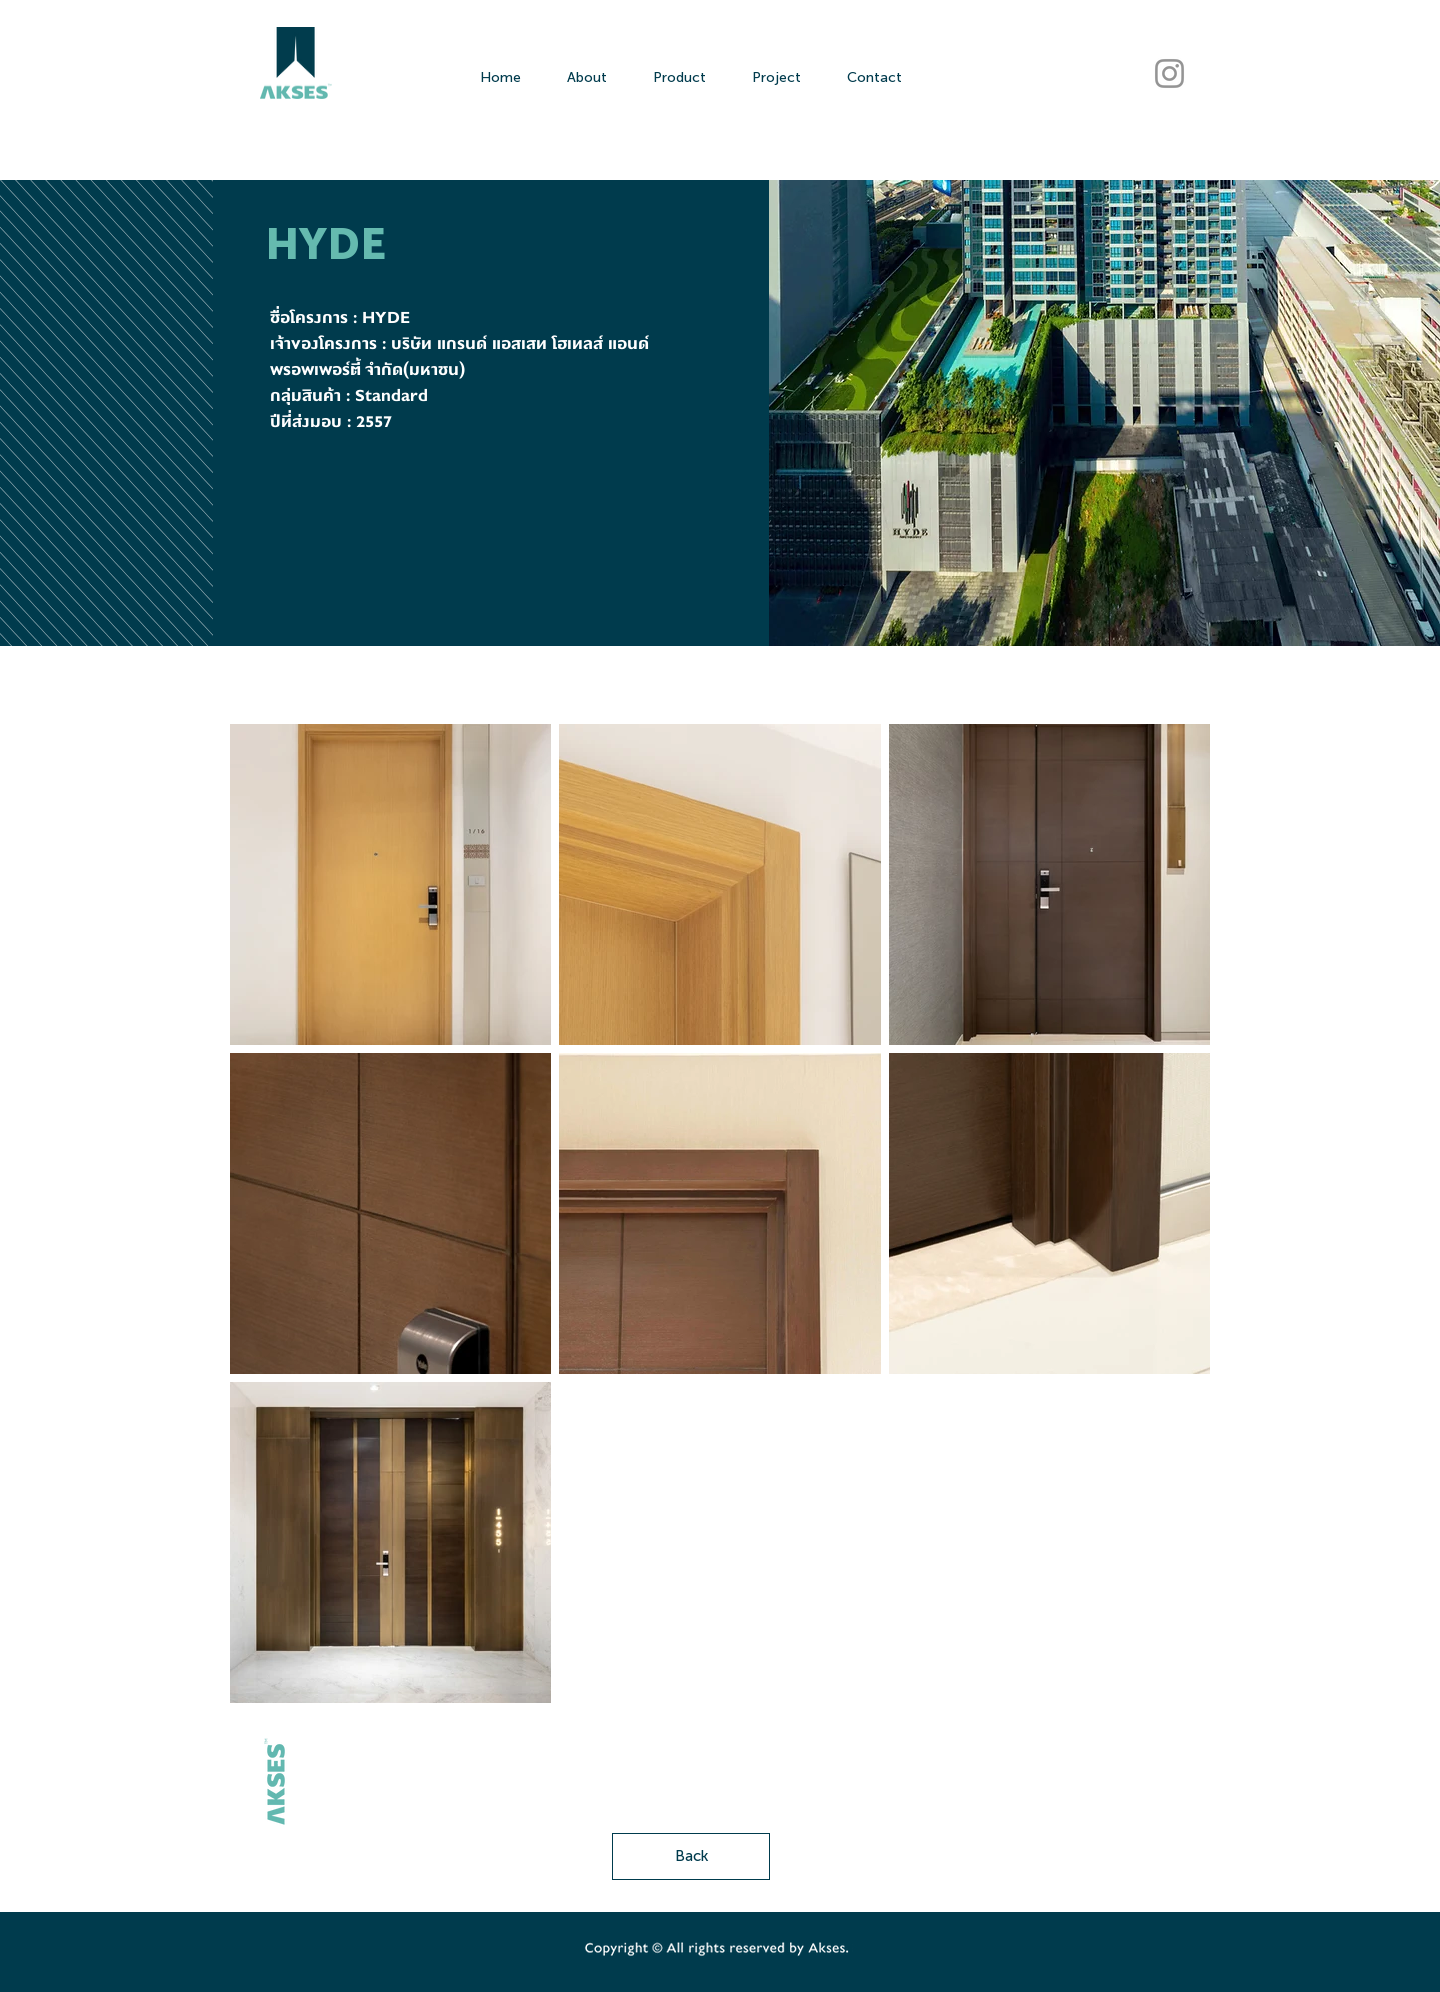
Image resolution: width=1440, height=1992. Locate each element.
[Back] (691, 1856)
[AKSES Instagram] (1169, 73)
